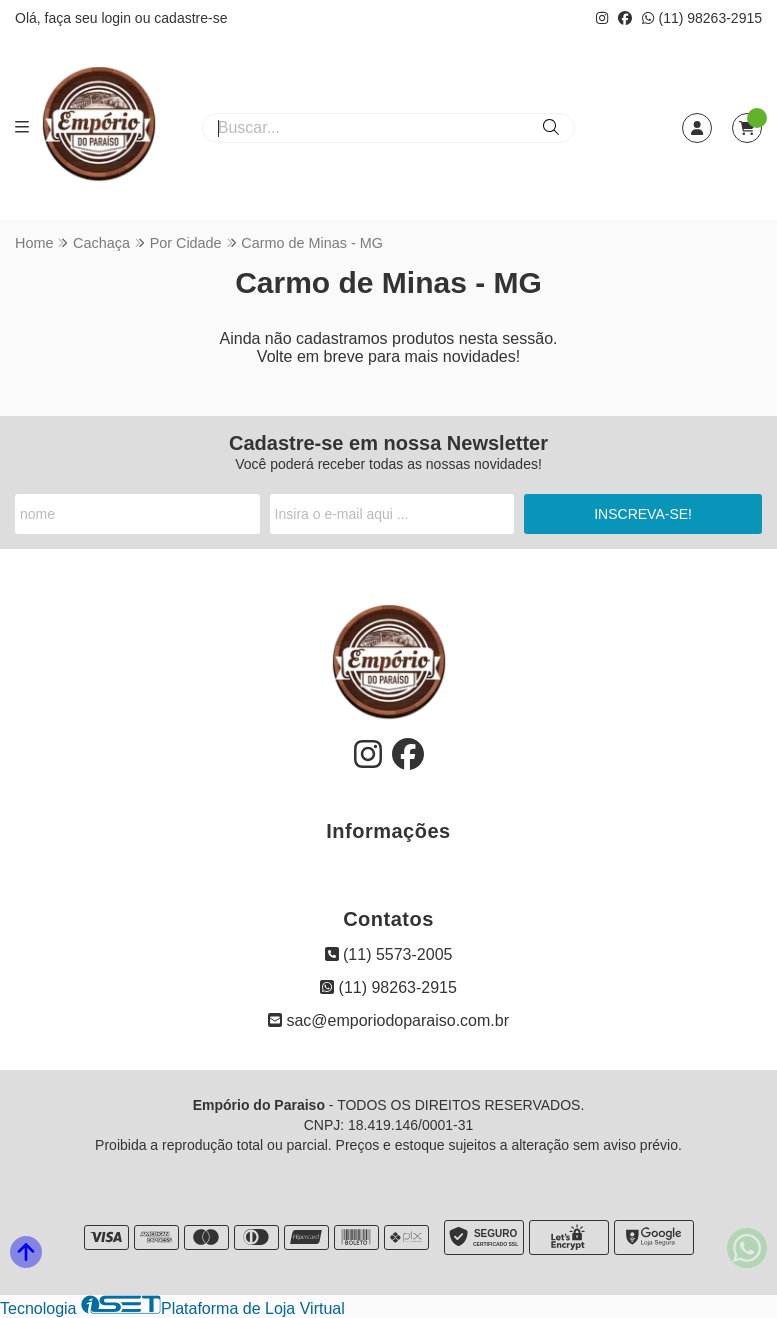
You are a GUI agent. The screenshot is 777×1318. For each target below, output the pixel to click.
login (117, 18)
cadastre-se (190, 18)
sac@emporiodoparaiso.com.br (388, 1020)
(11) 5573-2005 (389, 954)
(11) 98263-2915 (702, 18)
